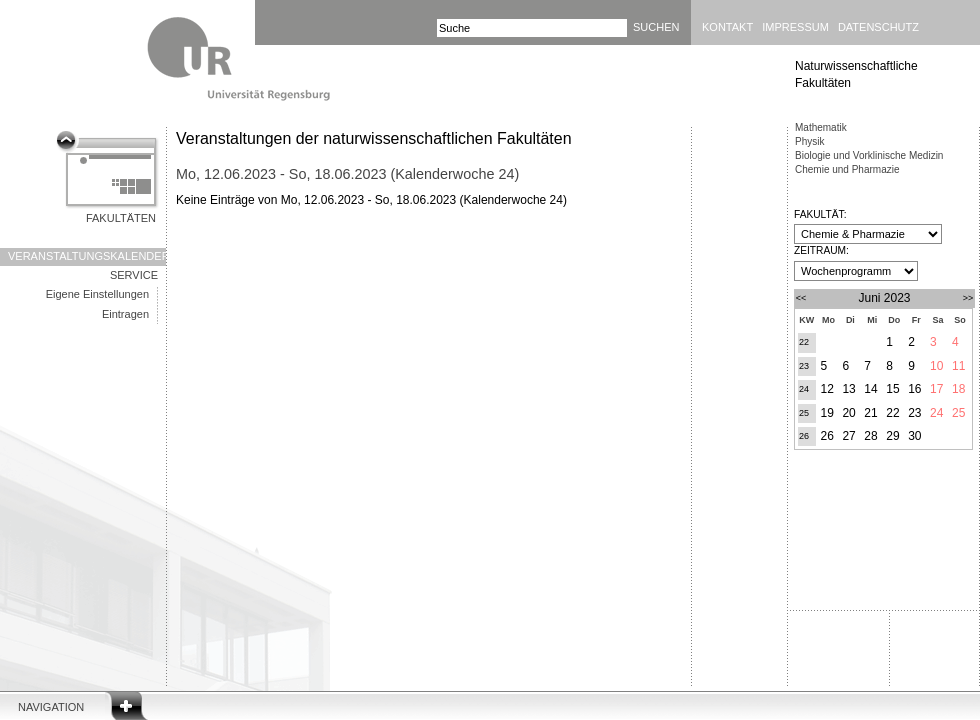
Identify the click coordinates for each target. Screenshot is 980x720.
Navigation (51, 707)
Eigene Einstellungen (97, 294)
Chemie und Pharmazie (847, 169)
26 (804, 436)
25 (804, 413)
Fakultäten (121, 218)
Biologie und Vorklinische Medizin (869, 155)
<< (801, 298)
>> (968, 298)
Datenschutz (878, 27)
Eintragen (125, 314)
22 (804, 342)
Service (134, 275)
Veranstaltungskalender (87, 256)
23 (804, 366)
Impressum (795, 27)
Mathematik (821, 127)
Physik (809, 141)
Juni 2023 (884, 298)
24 (804, 389)
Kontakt (727, 27)
